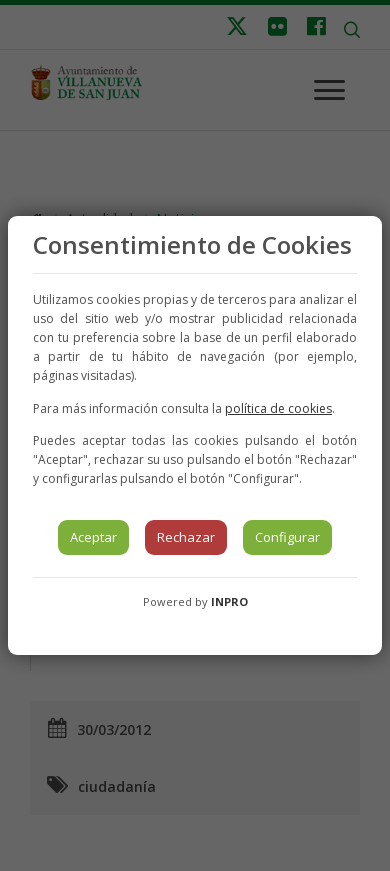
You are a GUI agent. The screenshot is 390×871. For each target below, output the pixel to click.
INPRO (229, 601)
